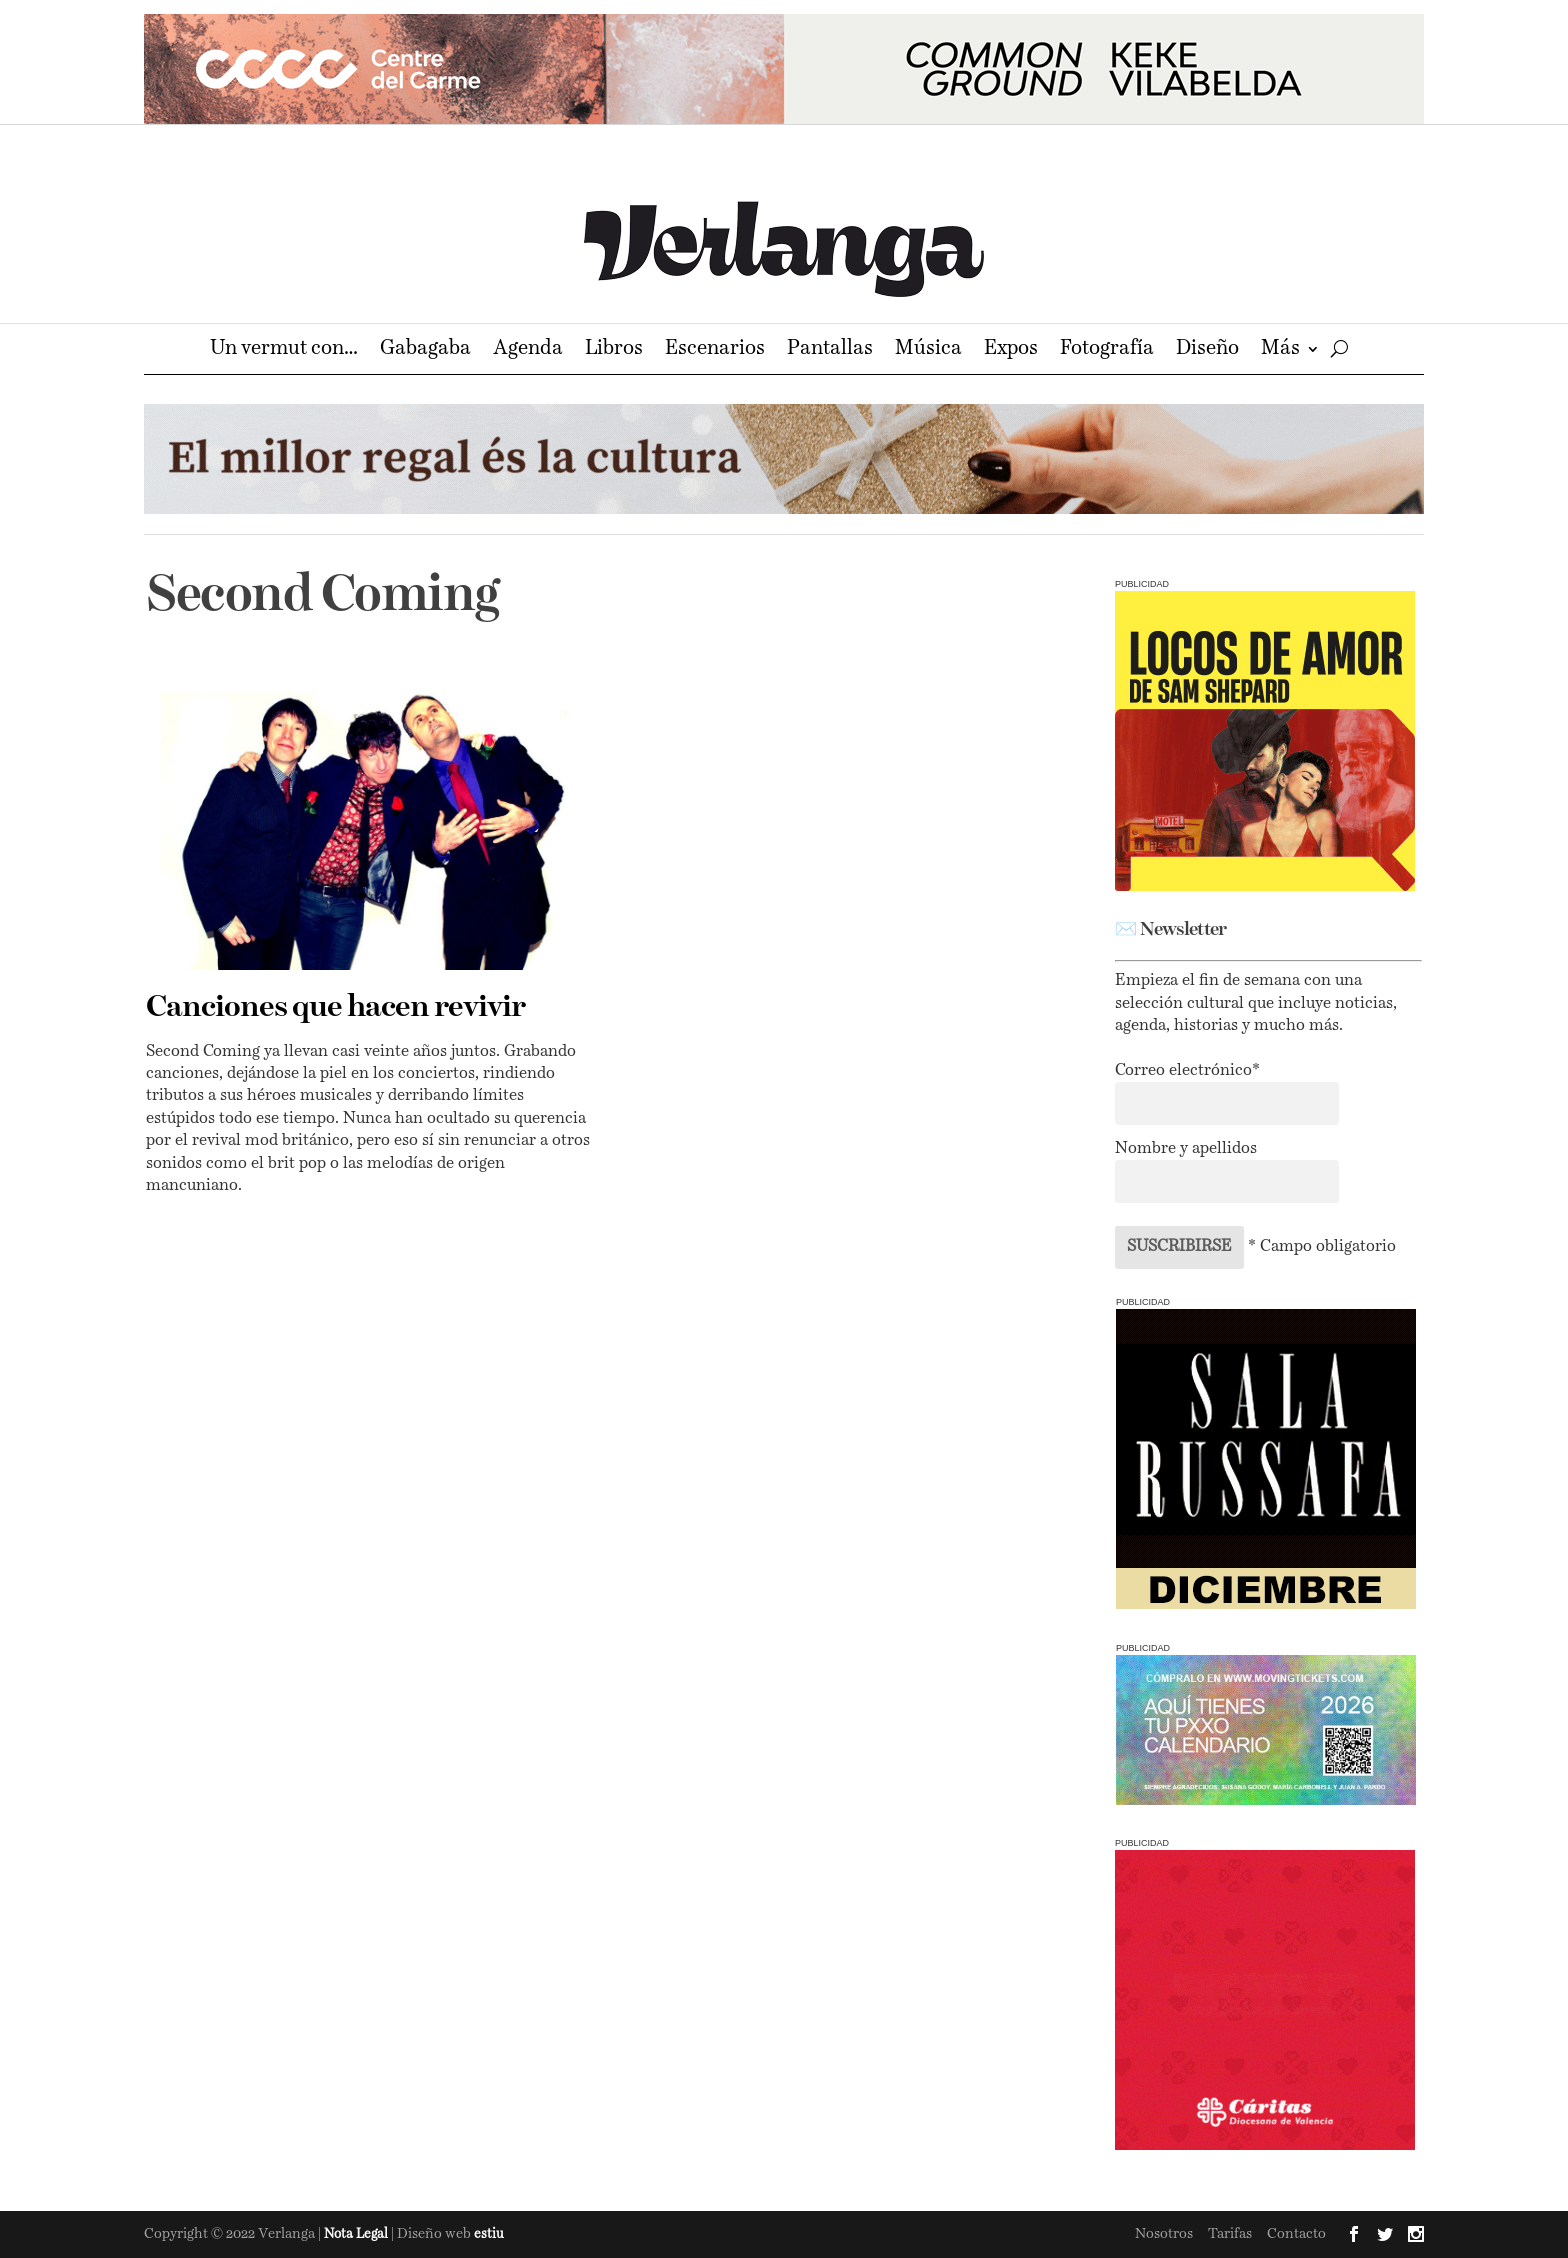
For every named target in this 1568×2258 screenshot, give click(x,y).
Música (928, 350)
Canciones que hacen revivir (335, 1008)
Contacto (1296, 2234)
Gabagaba (425, 350)
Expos (1011, 350)
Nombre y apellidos (1186, 1149)
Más (1280, 350)
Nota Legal (357, 2234)
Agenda (528, 350)
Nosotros (1164, 2234)
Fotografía (1107, 350)
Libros (614, 350)
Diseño (1207, 350)
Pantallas (830, 350)
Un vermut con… (284, 350)
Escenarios (715, 350)
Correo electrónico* (1187, 1071)
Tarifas (1230, 2234)
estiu (489, 2234)
